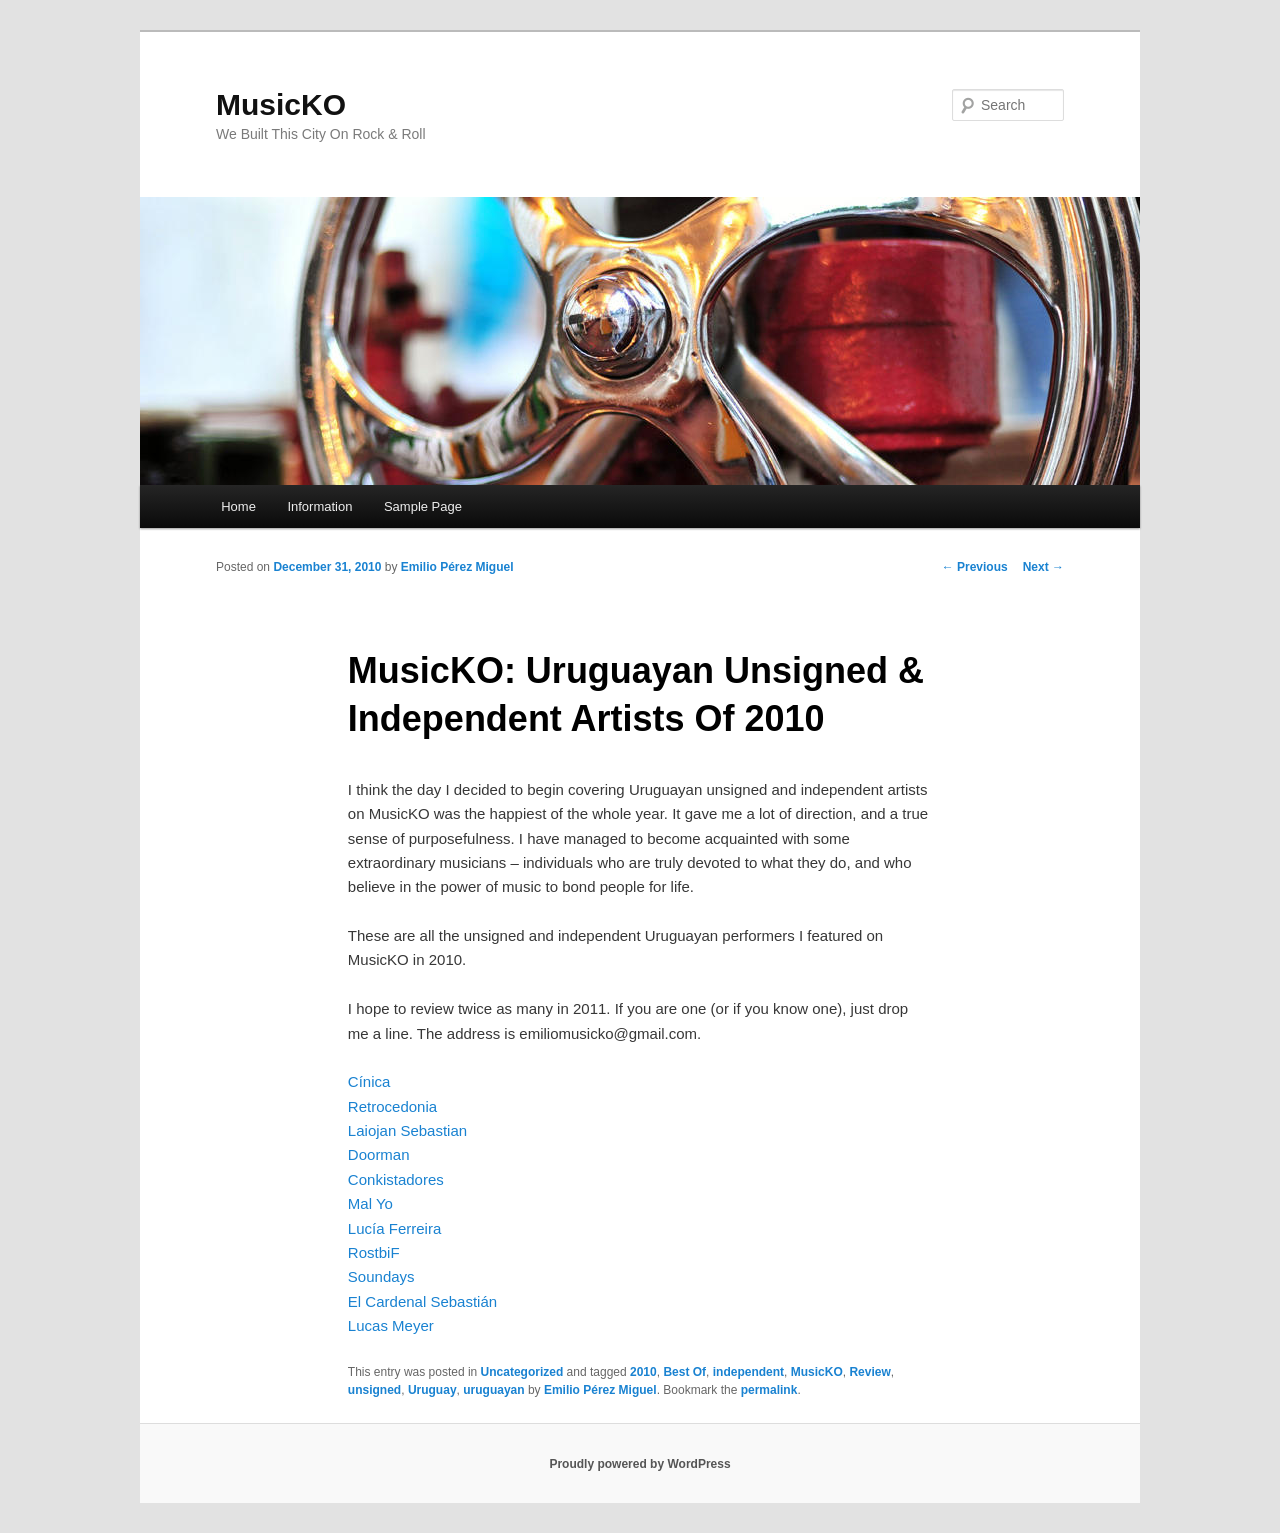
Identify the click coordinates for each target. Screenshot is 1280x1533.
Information (319, 506)
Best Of (684, 1372)
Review (869, 1372)
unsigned (374, 1390)
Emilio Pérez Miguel (457, 567)
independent (748, 1372)
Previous (975, 567)
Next (1043, 567)
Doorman (379, 1154)
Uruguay (432, 1390)
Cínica (369, 1081)
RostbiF (374, 1252)
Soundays (381, 1276)
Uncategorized (522, 1372)
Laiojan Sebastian (407, 1130)
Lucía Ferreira (394, 1228)
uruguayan (493, 1390)
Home (238, 506)
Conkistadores (396, 1179)
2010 (643, 1372)
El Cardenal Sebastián (422, 1301)
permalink (769, 1390)
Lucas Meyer (391, 1325)
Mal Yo (370, 1203)
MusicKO (281, 104)
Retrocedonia (392, 1106)
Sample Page (423, 506)
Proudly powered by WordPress (639, 1464)
